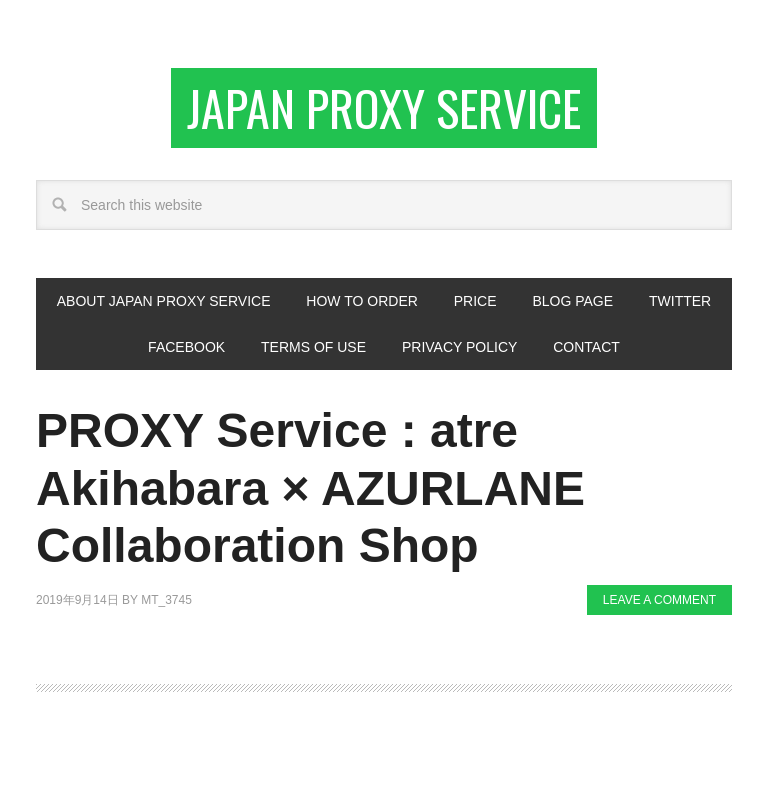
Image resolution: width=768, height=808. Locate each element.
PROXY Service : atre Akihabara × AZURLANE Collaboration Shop (310, 488)
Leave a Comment (659, 600)
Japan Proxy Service (384, 107)
